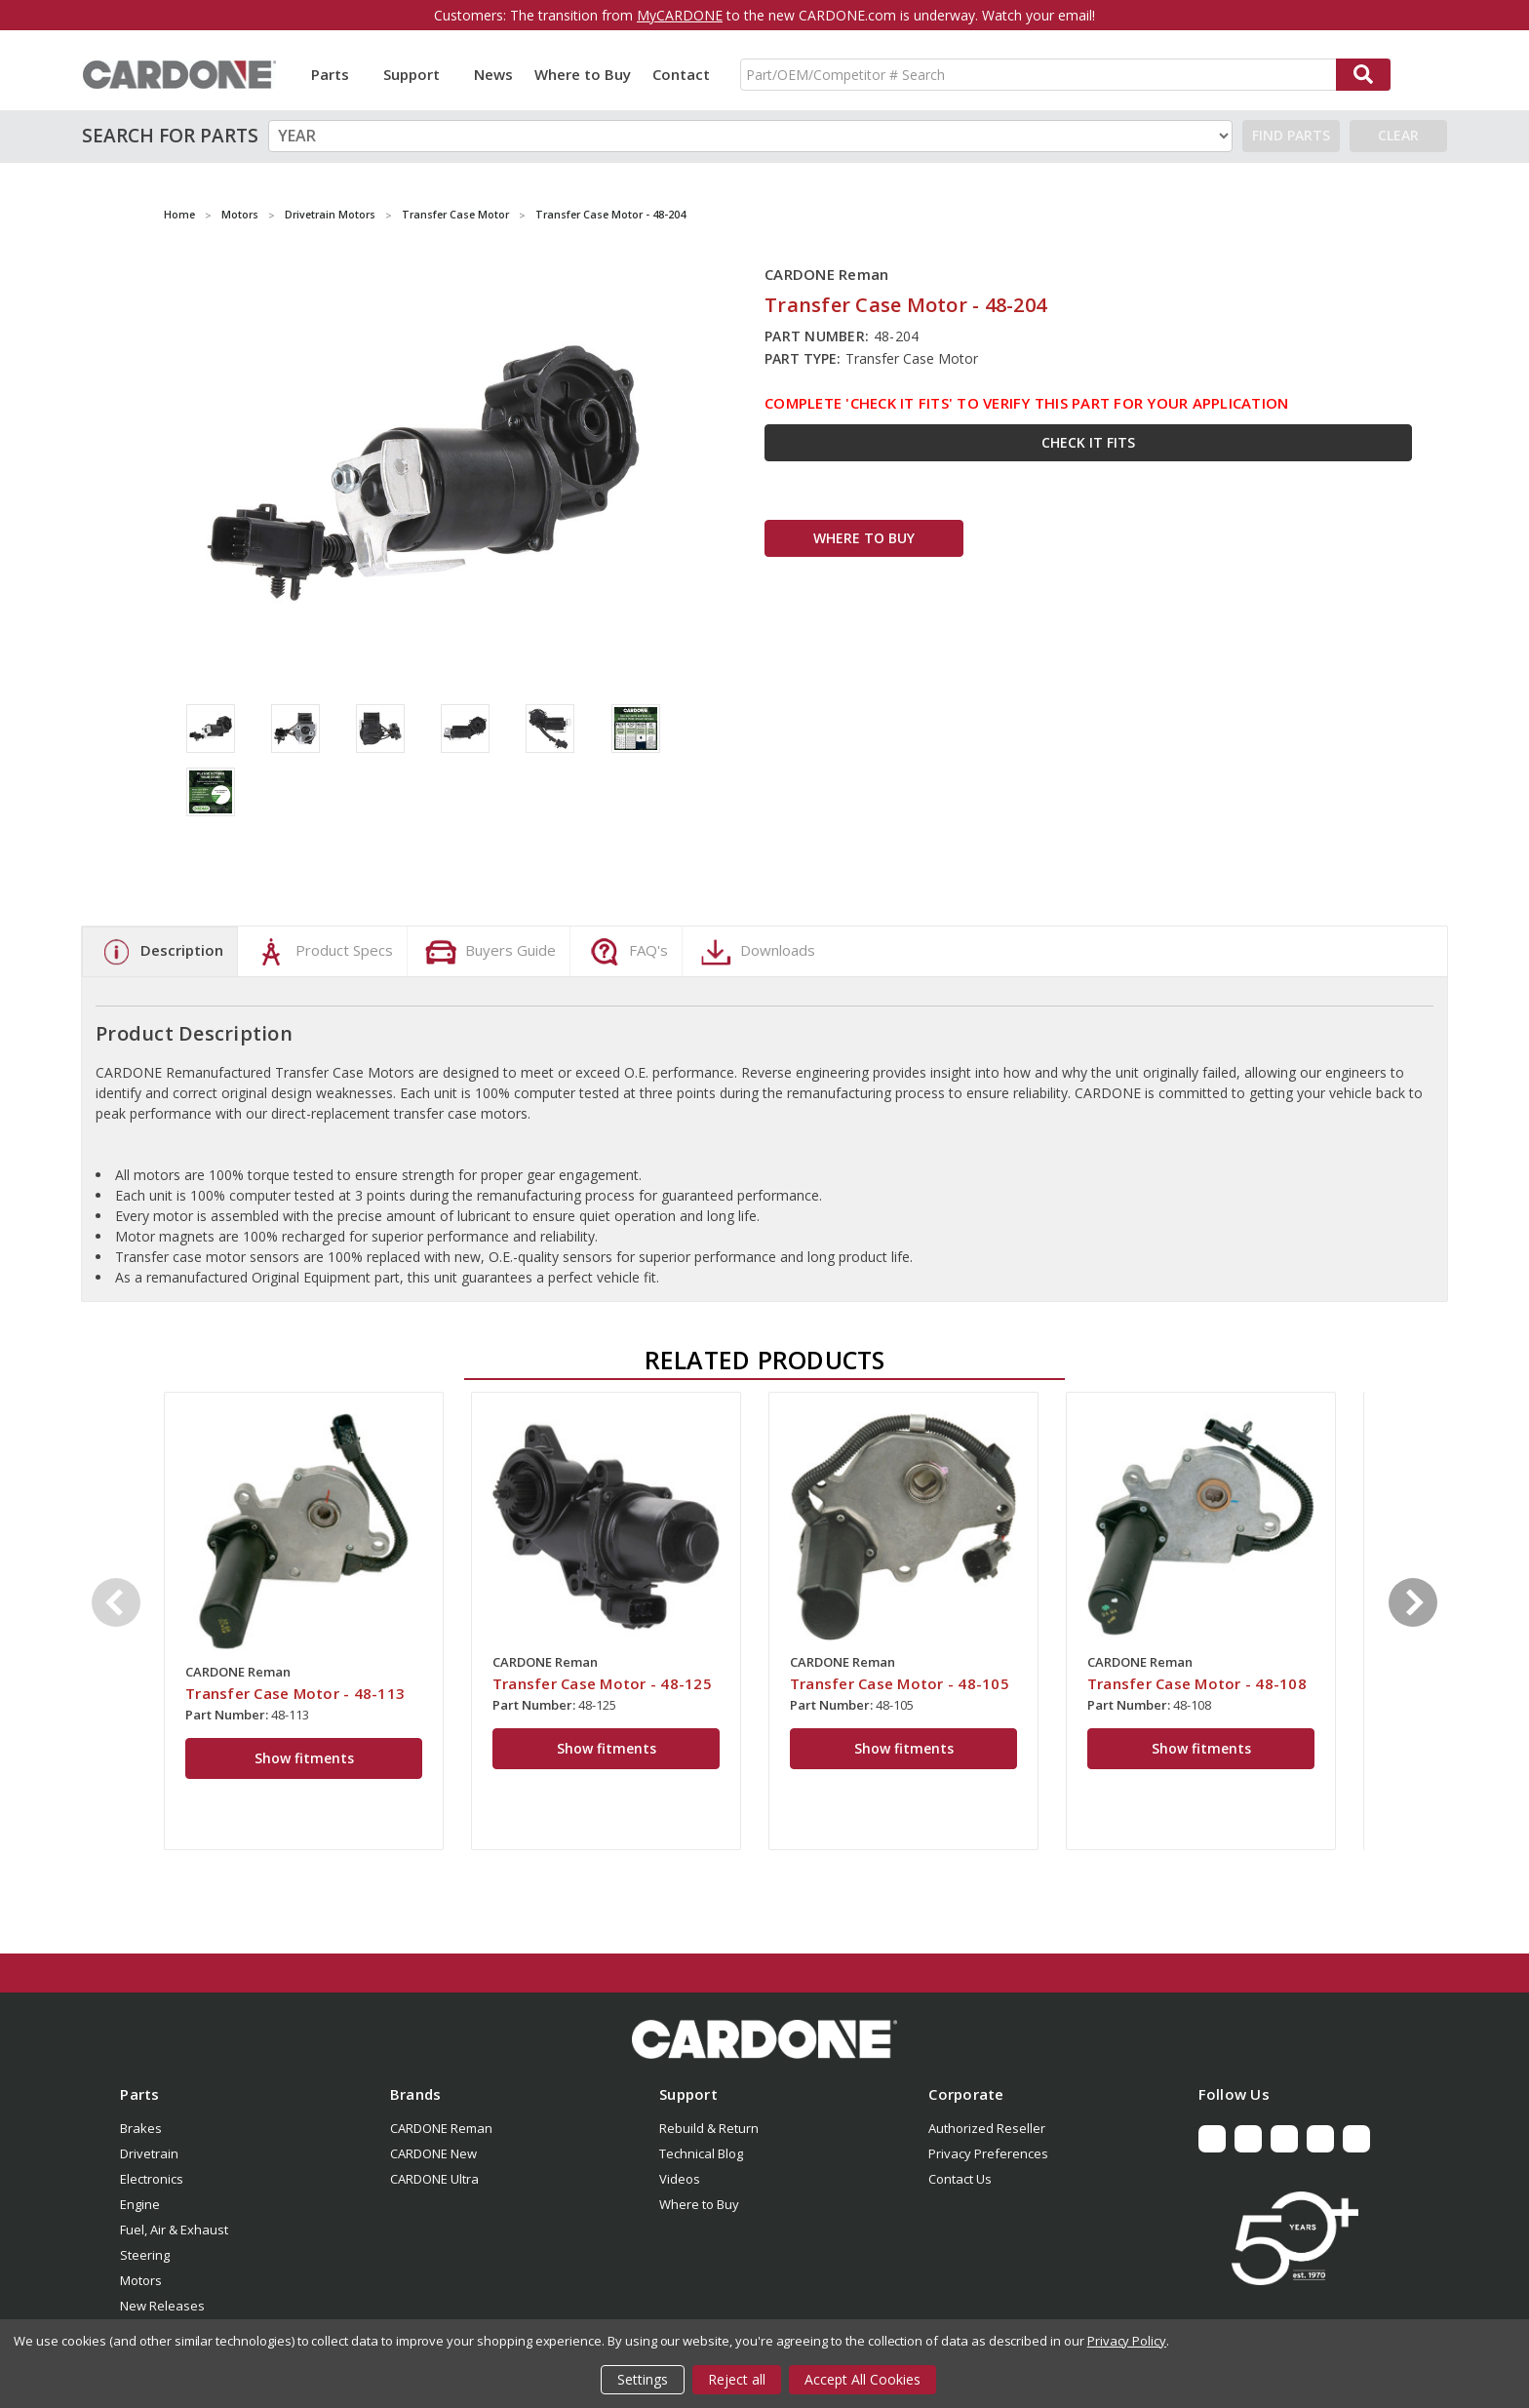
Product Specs (322, 952)
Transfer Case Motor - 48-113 (295, 1693)
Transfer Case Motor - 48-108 (1197, 1683)
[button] (764, 2039)
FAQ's (626, 952)
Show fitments (304, 1758)
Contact (681, 74)
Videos (679, 2179)
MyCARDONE (680, 15)
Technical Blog (701, 2153)
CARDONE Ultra (434, 2179)
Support (417, 74)
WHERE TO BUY (864, 538)
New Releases (162, 2305)
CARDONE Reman (441, 2128)
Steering (145, 2255)
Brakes (141, 2128)
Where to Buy (582, 74)
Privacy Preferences (988, 2153)
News (493, 74)
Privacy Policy (1126, 2340)
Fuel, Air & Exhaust (174, 2229)
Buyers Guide (488, 952)
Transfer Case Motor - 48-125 (602, 1683)
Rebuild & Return (709, 2128)
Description (160, 952)
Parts (336, 74)
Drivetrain (149, 2153)
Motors (141, 2280)
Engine (140, 2204)
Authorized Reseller (986, 2128)
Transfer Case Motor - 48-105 (899, 1683)
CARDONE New (433, 2153)
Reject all (736, 2379)
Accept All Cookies (862, 2379)
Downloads (755, 952)
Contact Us (960, 2179)
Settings (642, 2379)
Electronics (151, 2179)
